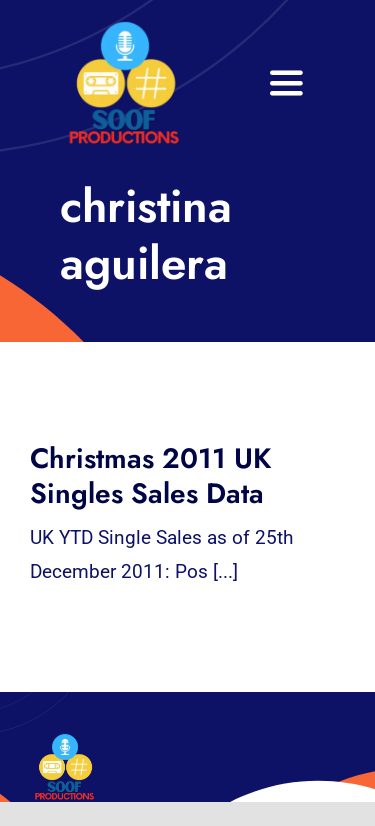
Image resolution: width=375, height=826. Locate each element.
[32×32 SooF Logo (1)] (124, 29)
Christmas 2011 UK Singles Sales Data (150, 476)
